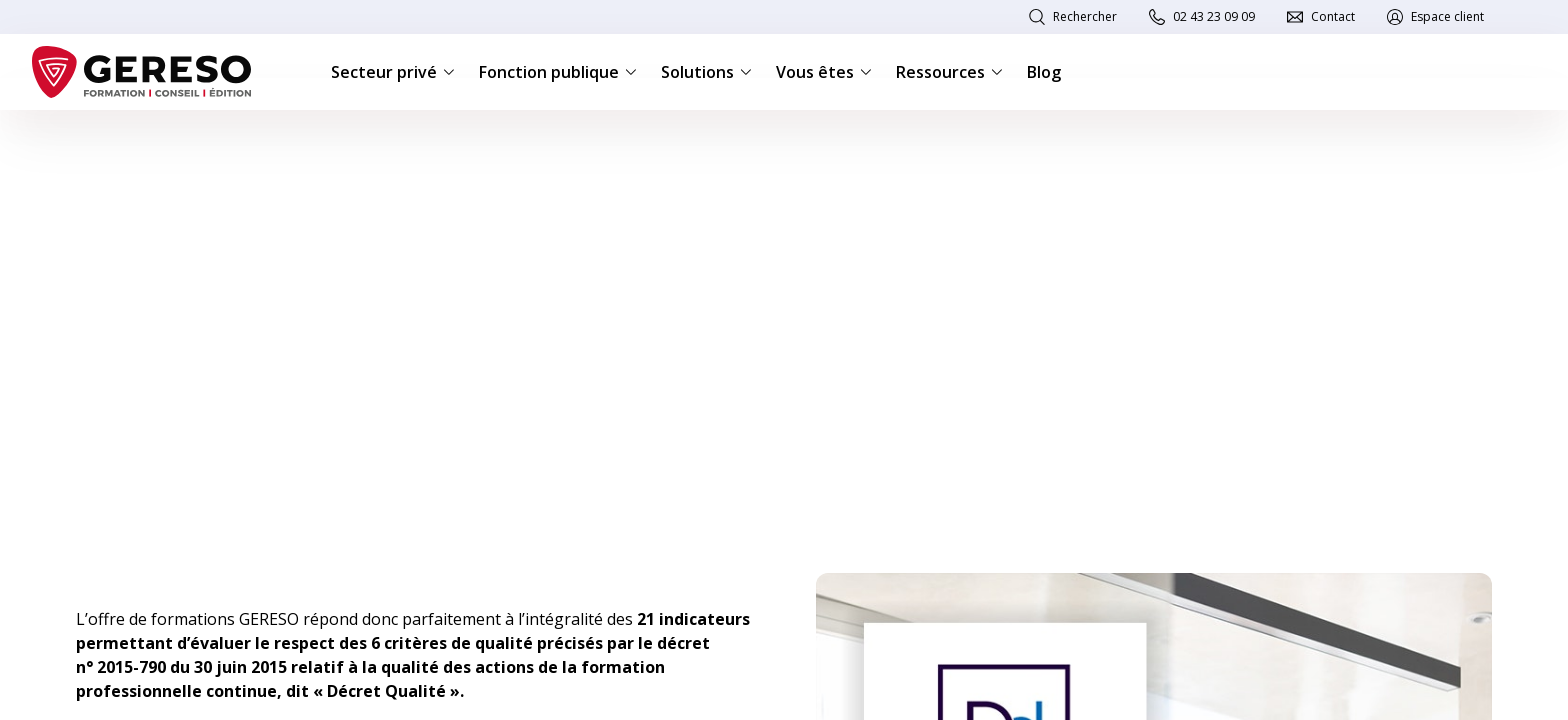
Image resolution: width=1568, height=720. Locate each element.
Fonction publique (558, 72)
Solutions (706, 72)
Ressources (949, 72)
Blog (1044, 72)
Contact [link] (1333, 16)
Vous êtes (824, 72)
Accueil (96, 141)
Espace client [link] (1447, 16)
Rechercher (1085, 16)
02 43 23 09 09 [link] (1214, 16)
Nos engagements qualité (214, 141)
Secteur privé (393, 72)
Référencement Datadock (386, 141)
